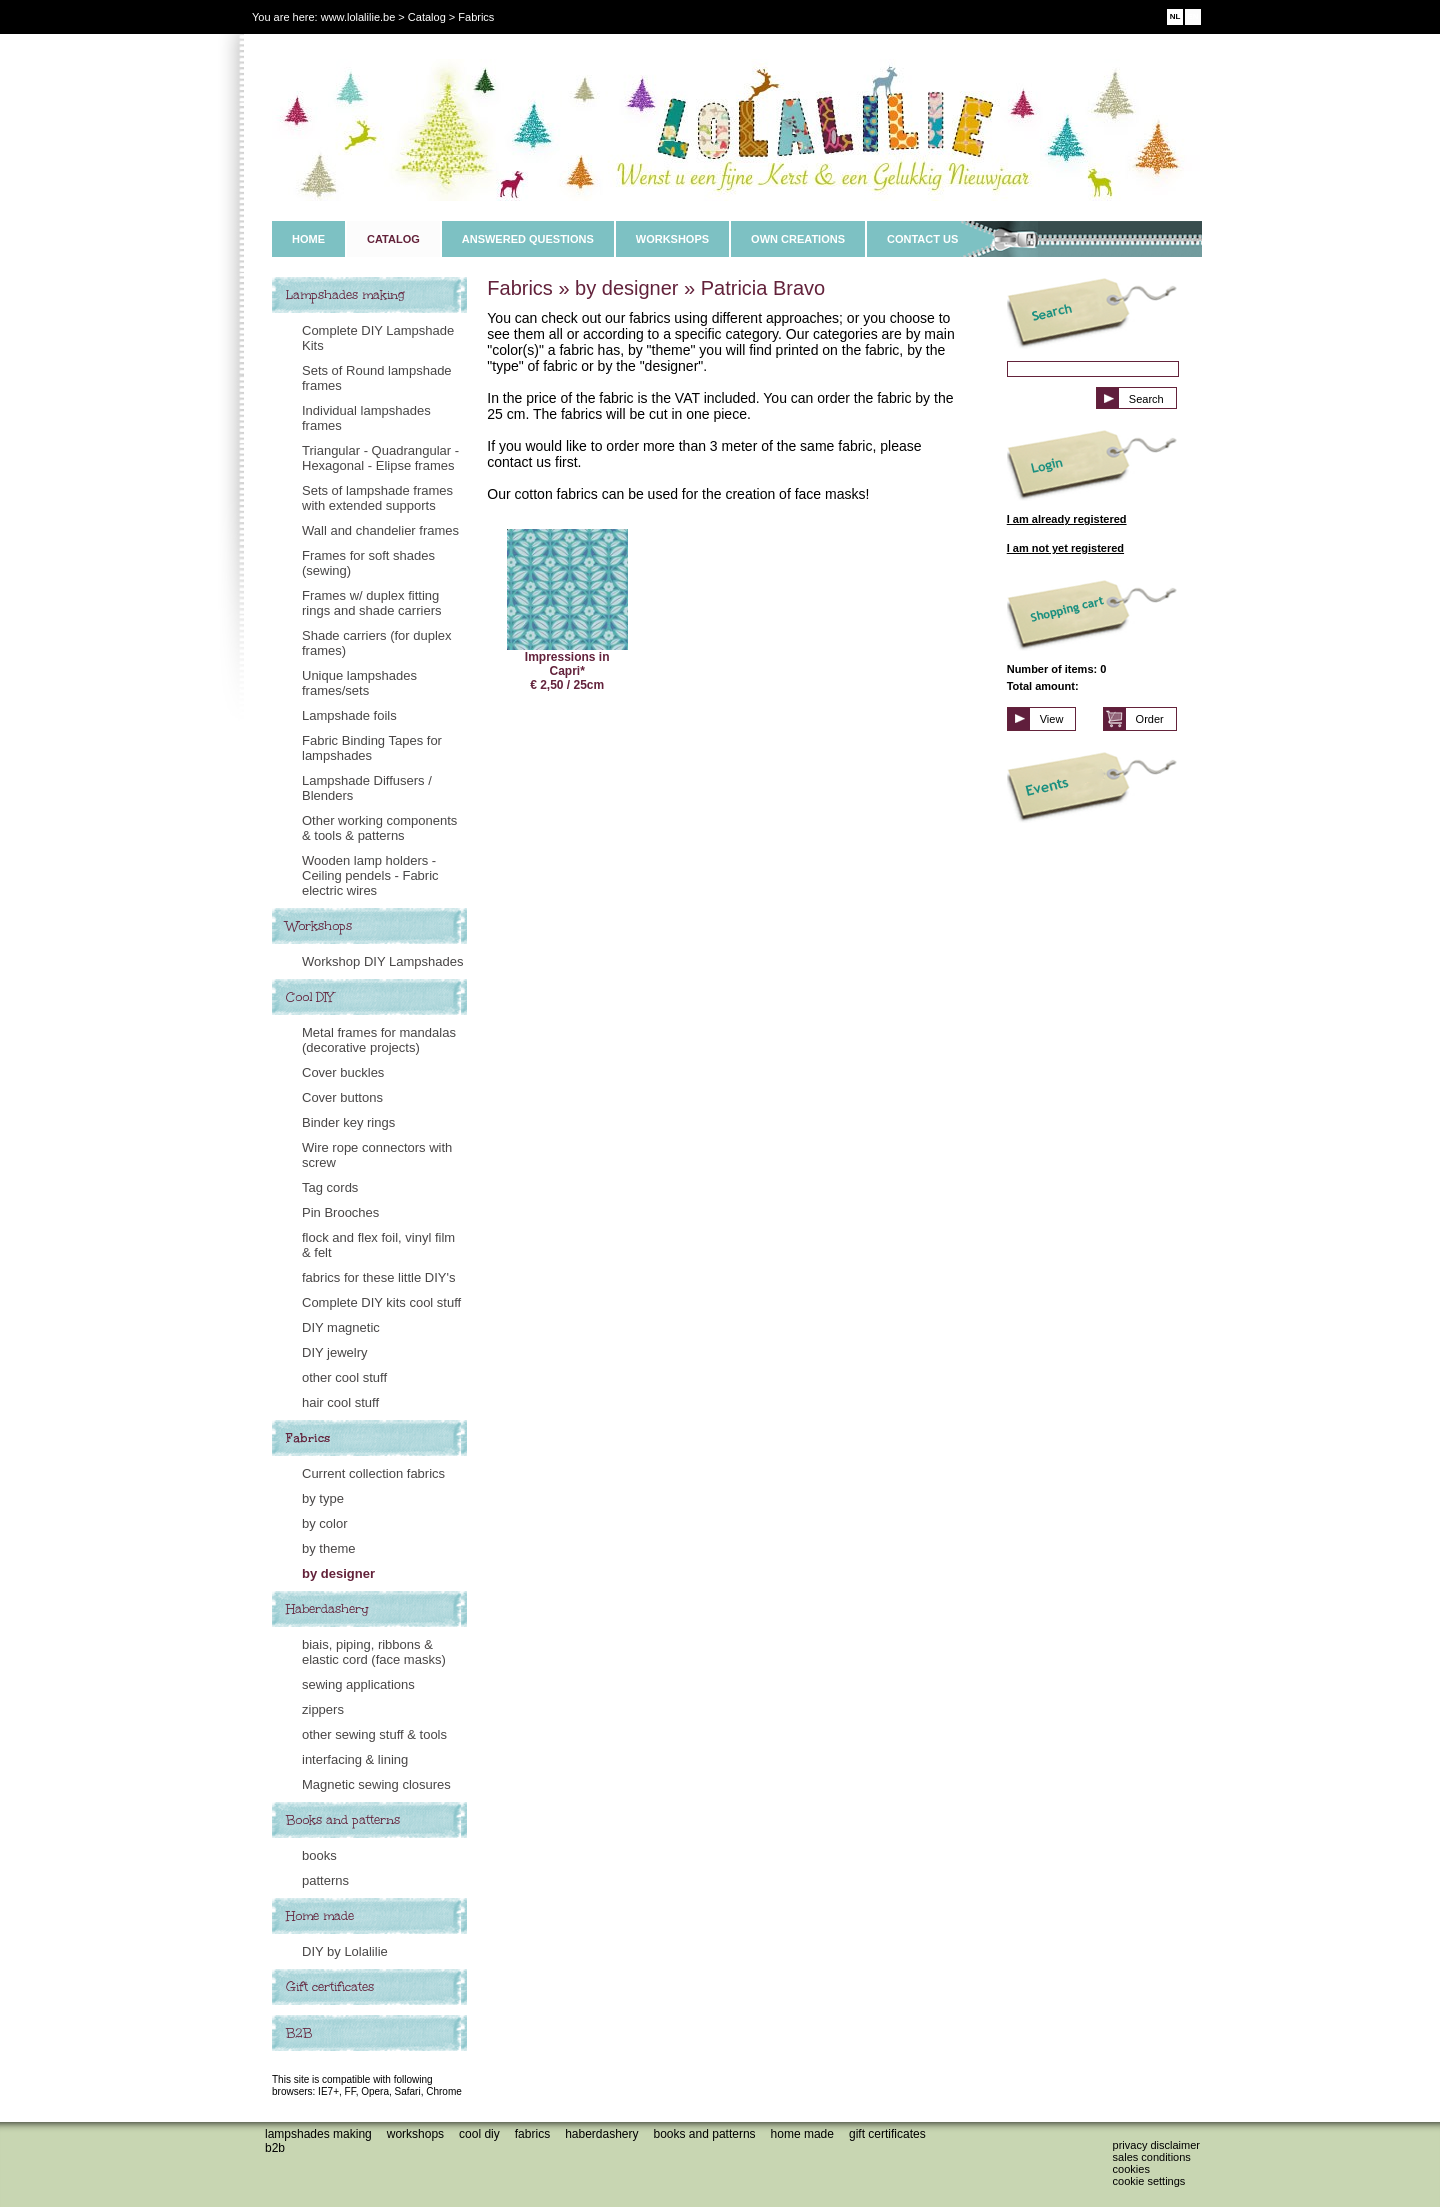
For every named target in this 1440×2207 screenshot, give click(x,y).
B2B (299, 2033)
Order (1150, 719)
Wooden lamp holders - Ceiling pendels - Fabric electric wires (370, 875)
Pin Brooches (340, 1212)
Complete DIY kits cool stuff (381, 1302)
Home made (320, 1916)
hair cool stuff (340, 1402)
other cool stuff (344, 1377)
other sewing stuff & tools (374, 1734)
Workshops (319, 926)
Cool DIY (310, 997)
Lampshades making (345, 295)
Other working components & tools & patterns (379, 828)
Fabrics (308, 1438)
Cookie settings (1149, 2181)
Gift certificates (330, 1987)
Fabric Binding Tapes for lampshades (372, 748)
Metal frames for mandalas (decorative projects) (379, 1040)
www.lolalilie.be (358, 17)
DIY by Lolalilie (345, 1951)
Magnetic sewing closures (376, 1784)
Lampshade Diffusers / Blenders (367, 788)
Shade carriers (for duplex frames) (377, 643)
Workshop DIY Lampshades (382, 961)
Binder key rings (348, 1122)
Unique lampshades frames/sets (359, 683)
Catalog (427, 17)
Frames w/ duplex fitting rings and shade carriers (371, 603)
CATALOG (393, 239)
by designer (338, 1573)
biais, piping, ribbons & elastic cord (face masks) (374, 1652)
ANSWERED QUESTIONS (528, 239)
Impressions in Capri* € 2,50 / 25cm (567, 610)
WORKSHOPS (672, 239)
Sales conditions (1152, 2157)
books (319, 1855)
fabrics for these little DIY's (378, 1277)
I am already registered (1067, 519)
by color (325, 1523)
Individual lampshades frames (366, 418)
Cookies (1131, 2169)
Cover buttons (342, 1097)
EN (1192, 16)
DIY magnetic (341, 1327)
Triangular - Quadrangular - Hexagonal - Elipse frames (380, 458)
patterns (325, 1880)
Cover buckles (343, 1072)
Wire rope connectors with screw (377, 1155)
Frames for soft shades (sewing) (368, 563)
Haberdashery (327, 1609)
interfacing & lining (355, 1759)
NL (1175, 16)
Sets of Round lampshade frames (377, 378)
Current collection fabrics (373, 1473)
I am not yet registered (1065, 548)
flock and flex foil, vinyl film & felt (378, 1245)
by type (323, 1498)
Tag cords (330, 1187)
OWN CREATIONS (798, 239)
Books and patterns (343, 1820)
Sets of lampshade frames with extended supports (377, 498)
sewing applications (358, 1684)
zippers (323, 1709)
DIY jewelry (335, 1352)
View (1052, 719)
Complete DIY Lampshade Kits (378, 338)
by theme (328, 1548)
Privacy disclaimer (1156, 2145)
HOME (308, 239)
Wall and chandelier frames (380, 530)
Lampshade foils (349, 715)
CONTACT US (922, 239)
